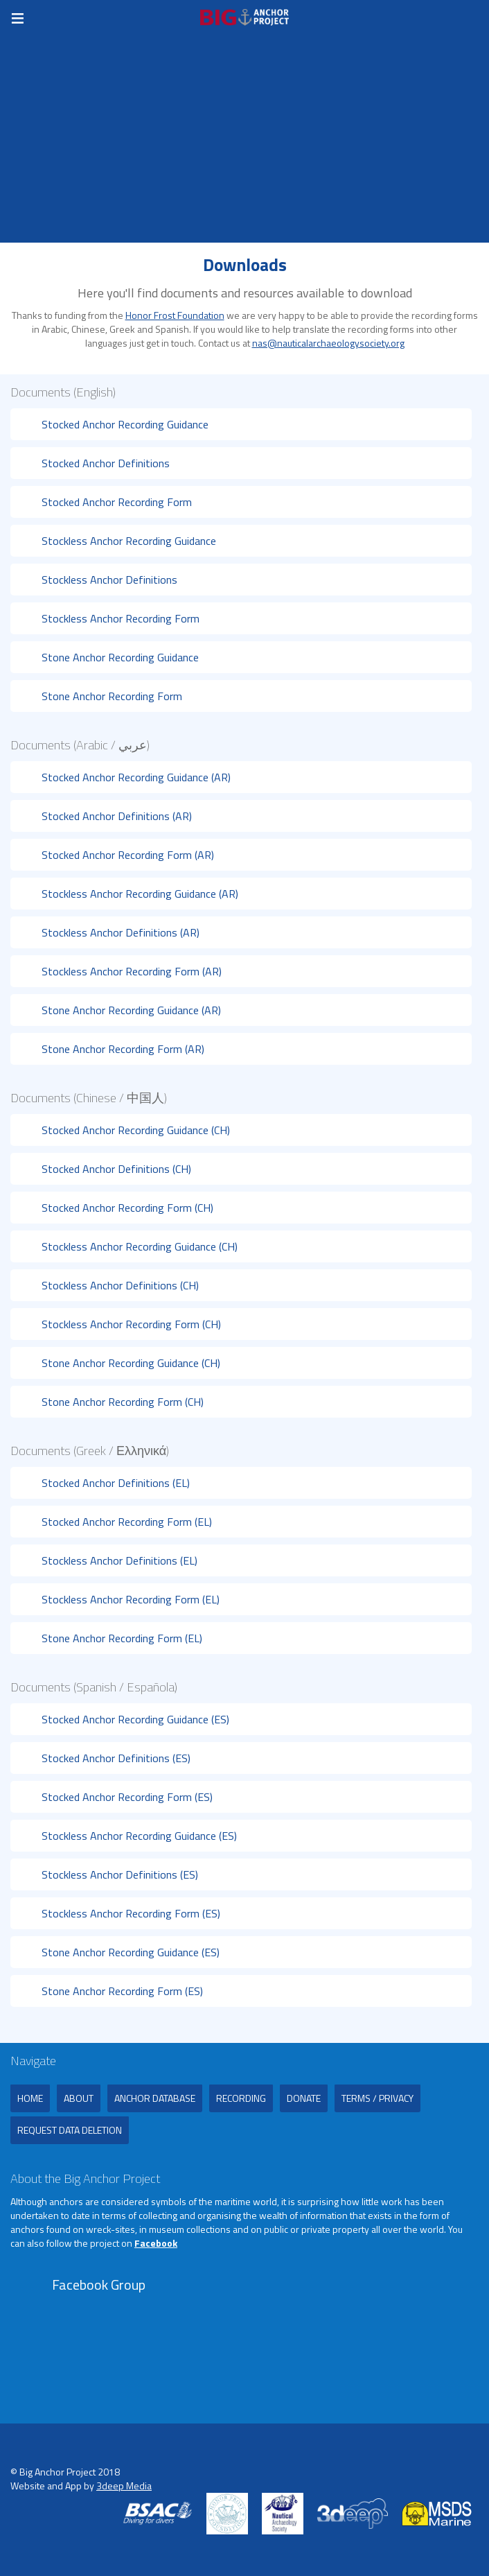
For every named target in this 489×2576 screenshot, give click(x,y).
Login (475, 17)
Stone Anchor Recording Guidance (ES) (131, 1952)
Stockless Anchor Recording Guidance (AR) (140, 893)
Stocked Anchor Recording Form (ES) (127, 1797)
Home (30, 2098)
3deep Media (124, 2485)
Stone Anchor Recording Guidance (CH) (131, 1363)
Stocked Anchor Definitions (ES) (116, 1758)
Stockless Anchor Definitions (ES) (120, 1874)
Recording (241, 2098)
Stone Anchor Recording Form (112, 696)
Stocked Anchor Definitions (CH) (116, 1168)
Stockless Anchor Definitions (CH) (120, 1285)
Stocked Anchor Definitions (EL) (116, 1482)
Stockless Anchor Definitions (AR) (120, 932)
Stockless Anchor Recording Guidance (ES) (139, 1835)
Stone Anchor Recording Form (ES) (122, 1991)
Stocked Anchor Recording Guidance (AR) (136, 777)
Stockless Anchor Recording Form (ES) (131, 1913)
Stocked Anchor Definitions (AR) (117, 816)
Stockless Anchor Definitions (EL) (119, 1560)
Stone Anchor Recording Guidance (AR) (131, 1010)
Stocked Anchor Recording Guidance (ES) (135, 1719)
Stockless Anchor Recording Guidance (129, 540)
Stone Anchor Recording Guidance (120, 657)
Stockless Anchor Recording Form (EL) (131, 1599)
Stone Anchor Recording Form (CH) (123, 1401)
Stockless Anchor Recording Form (120, 618)
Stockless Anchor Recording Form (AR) (132, 971)
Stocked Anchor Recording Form (117, 502)
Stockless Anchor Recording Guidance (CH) (140, 1246)
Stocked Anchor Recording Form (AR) (128, 854)
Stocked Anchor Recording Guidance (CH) (136, 1130)
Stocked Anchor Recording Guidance (125, 424)
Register (447, 17)
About (79, 2098)
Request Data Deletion (69, 2130)
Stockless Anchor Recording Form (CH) (131, 1324)
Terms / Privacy (377, 2098)
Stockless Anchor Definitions (109, 579)
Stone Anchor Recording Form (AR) (123, 1049)
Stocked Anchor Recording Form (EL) (127, 1521)
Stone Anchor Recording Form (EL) (122, 1638)
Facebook (155, 2243)
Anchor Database (154, 2098)
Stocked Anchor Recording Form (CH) (127, 1207)
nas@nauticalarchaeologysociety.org (328, 343)
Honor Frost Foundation (174, 315)
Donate (304, 2098)
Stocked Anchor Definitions (106, 463)
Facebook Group (98, 2284)
